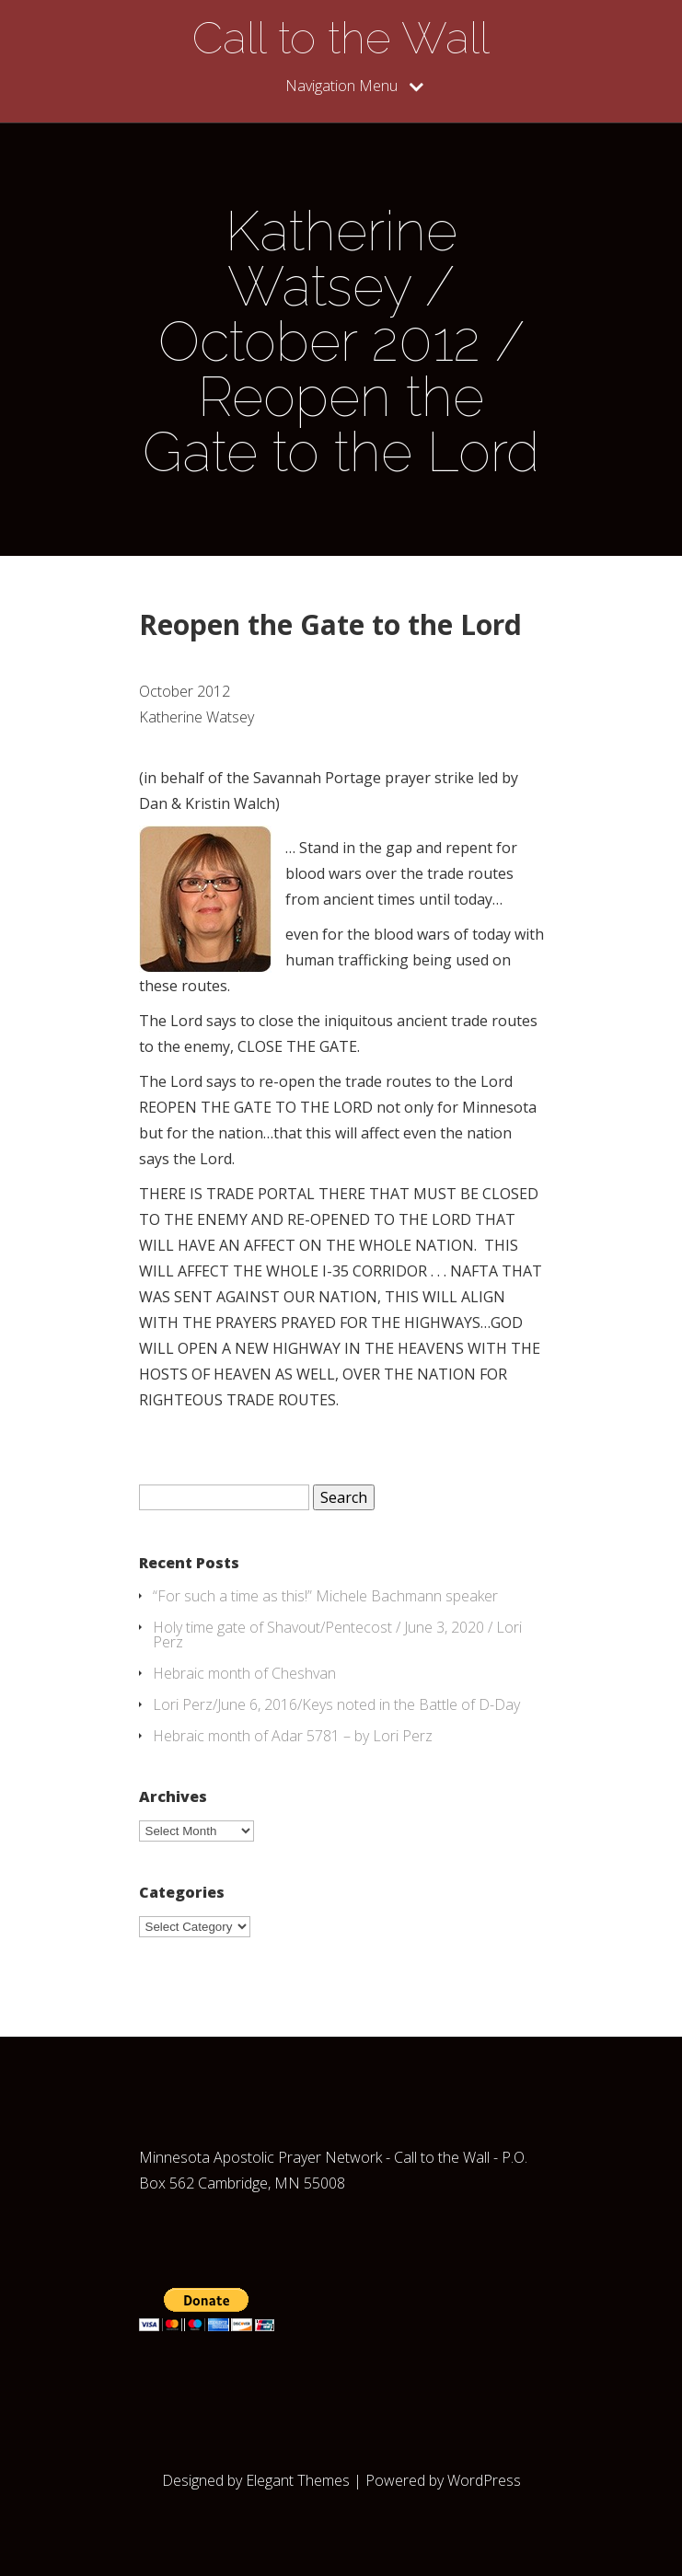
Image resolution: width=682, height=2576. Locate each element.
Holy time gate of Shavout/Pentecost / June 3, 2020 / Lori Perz (337, 1634)
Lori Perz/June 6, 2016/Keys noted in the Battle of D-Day (336, 1704)
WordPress (484, 2480)
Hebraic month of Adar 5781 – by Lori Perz (293, 1736)
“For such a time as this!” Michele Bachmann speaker (325, 1596)
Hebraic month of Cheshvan (244, 1673)
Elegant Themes (298, 2480)
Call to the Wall (341, 38)
